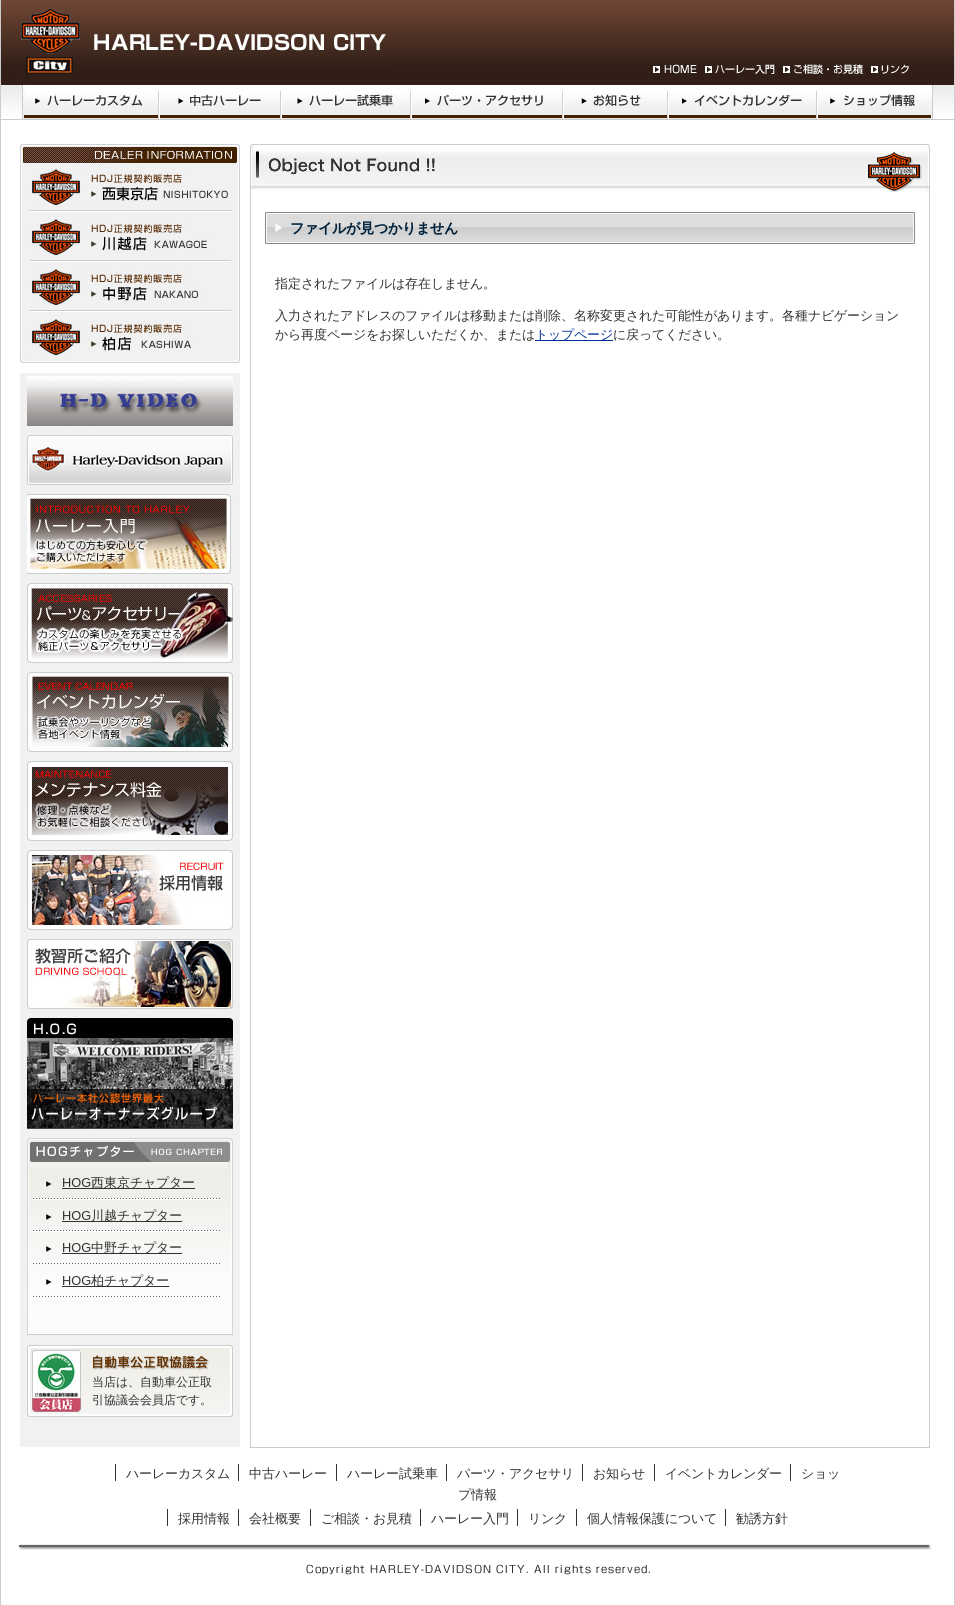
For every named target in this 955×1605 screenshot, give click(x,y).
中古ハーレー (288, 1473)
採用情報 (204, 1518)
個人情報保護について (652, 1518)
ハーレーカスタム (178, 1473)
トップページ (574, 334)
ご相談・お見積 (366, 1518)
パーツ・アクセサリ (515, 1473)
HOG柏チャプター (115, 1280)
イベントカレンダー (723, 1473)
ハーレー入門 (470, 1518)
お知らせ (619, 1473)
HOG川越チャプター (122, 1215)
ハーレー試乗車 (392, 1473)
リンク (547, 1518)
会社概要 (275, 1518)
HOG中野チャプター (122, 1247)
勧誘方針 (762, 1518)
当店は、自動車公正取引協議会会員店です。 (152, 1391)
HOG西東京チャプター (128, 1182)
